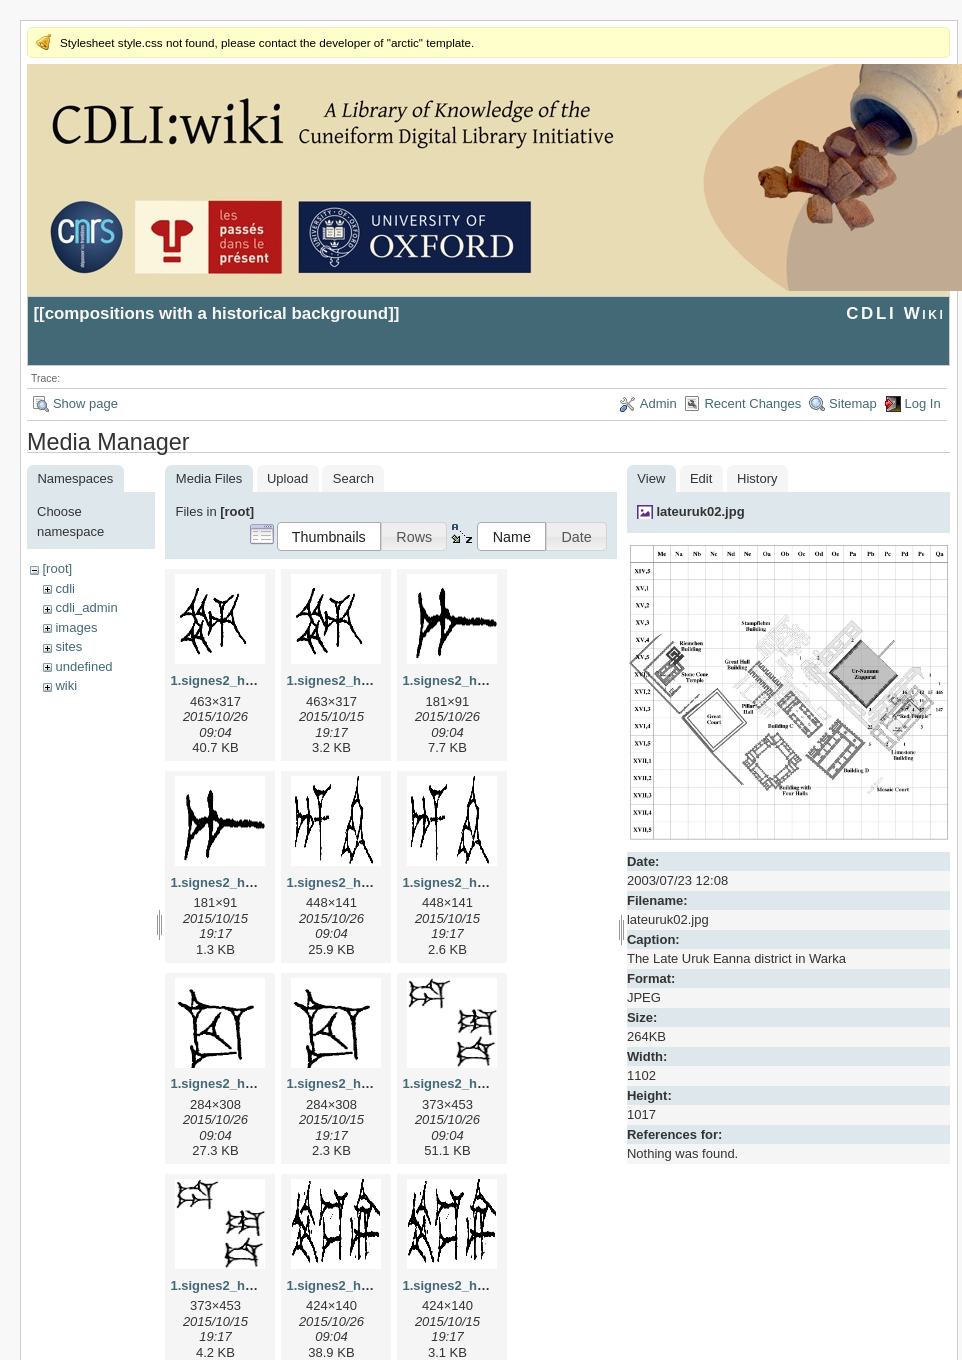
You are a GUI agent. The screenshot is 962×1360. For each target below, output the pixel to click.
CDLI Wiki (895, 313)
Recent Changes (752, 403)
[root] (57, 568)
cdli (65, 588)
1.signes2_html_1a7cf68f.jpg (490, 680)
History (757, 478)
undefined (83, 666)
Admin (658, 403)
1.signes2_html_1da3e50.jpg (490, 1083)
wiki (66, 685)
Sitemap (853, 403)
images (76, 627)
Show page (85, 403)
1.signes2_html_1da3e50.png (260, 1285)
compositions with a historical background (217, 313)
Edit (701, 478)
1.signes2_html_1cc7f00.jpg (256, 1083)
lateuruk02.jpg (700, 511)
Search (353, 478)
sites (68, 646)
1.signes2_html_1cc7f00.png (374, 1083)
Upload (287, 478)
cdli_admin (86, 607)
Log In (923, 403)
